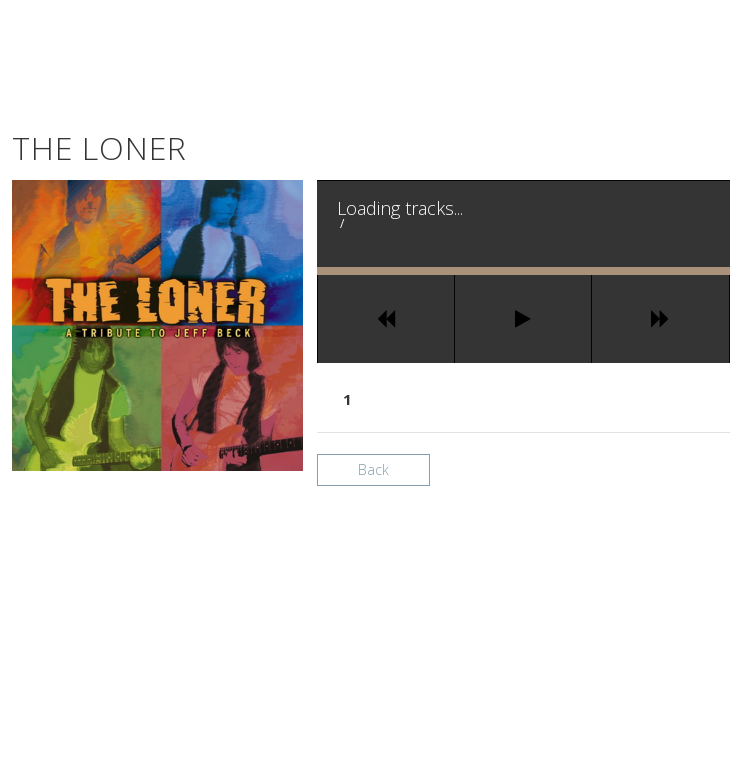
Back (373, 469)
